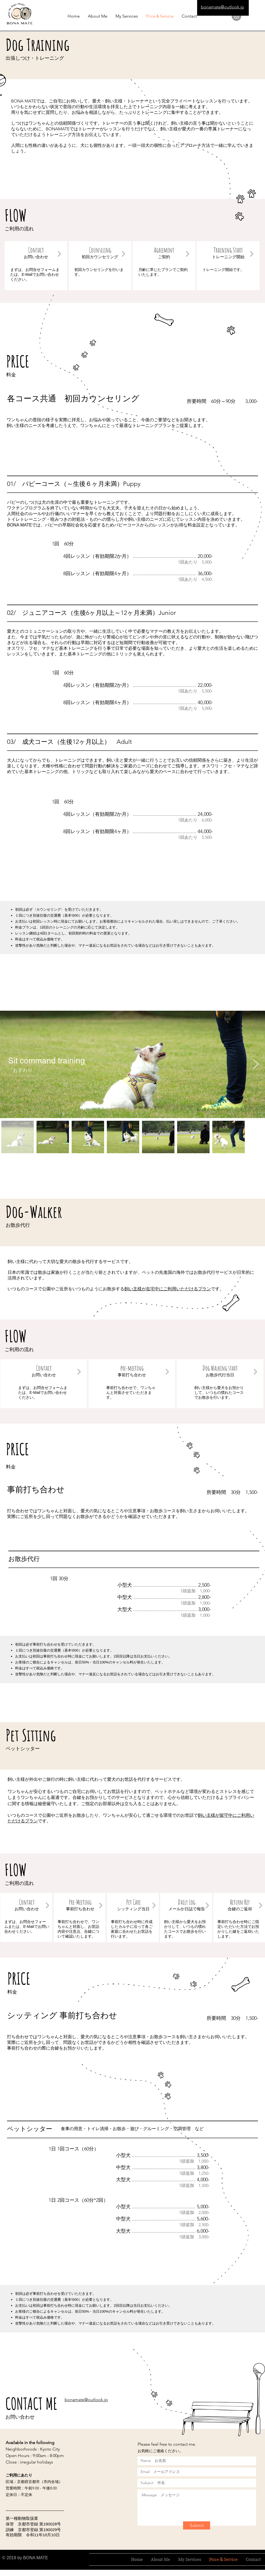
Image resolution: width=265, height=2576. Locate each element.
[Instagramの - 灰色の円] (236, 16)
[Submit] (196, 2525)
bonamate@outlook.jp (222, 6)
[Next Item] (255, 1064)
